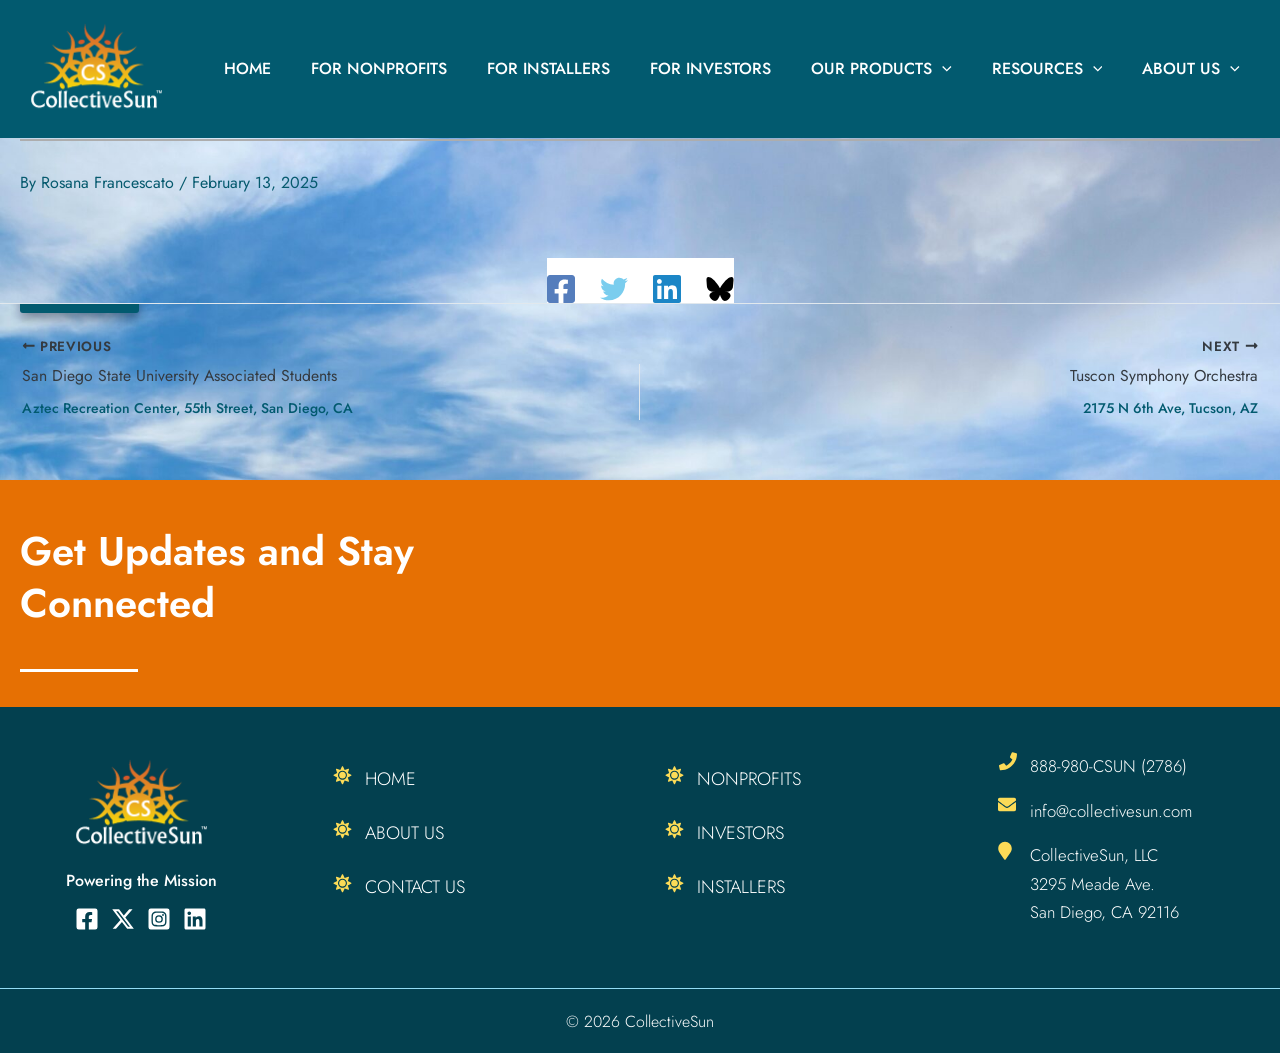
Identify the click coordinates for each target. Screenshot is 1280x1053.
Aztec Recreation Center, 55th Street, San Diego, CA (187, 408)
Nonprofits (749, 779)
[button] (962, 69)
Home (299, 68)
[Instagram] (159, 919)
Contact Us (415, 887)
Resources (1059, 69)
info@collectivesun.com (1113, 810)
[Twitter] (614, 289)
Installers (741, 887)
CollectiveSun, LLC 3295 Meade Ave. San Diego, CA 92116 (1106, 882)
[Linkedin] (667, 289)
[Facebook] (561, 289)
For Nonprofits (423, 68)
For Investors (738, 68)
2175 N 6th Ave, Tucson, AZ (1170, 408)
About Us (1195, 69)
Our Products (901, 69)
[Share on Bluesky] (720, 289)
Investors (740, 833)
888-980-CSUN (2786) (1110, 766)
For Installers (584, 68)
